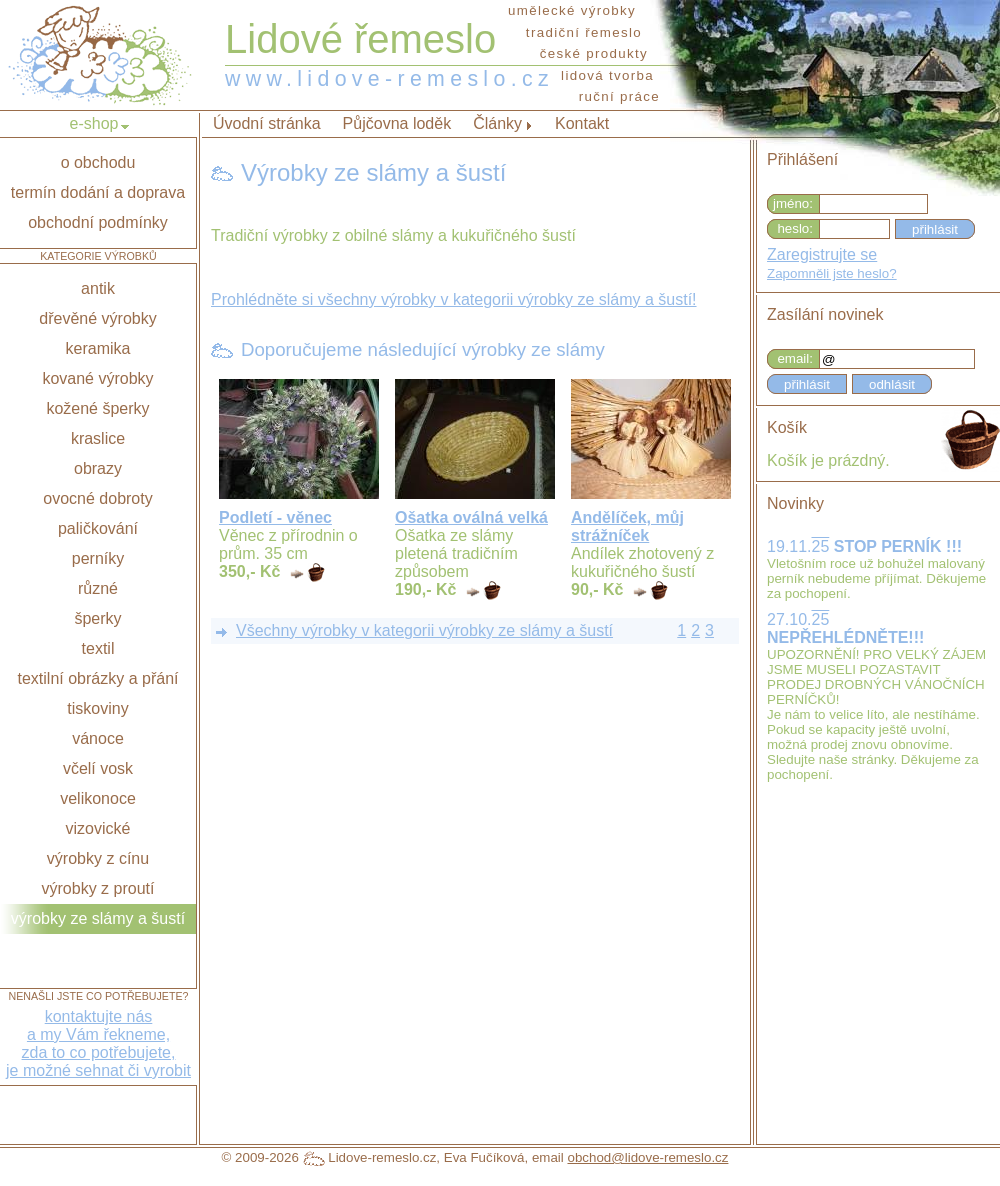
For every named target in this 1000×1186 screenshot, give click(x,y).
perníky (98, 558)
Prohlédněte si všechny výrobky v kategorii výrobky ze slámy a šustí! (454, 299)
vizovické (98, 828)
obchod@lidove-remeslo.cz (647, 1157)
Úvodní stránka (267, 123)
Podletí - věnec (275, 517)
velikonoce (98, 798)
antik (98, 288)
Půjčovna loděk (397, 123)
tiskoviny (97, 708)
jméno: (793, 203)
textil (98, 648)
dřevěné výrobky (97, 318)
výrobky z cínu (98, 858)
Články (497, 123)
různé (98, 588)
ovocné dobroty (97, 498)
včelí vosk (98, 768)
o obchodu (98, 162)
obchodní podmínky (98, 222)
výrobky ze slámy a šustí (98, 918)
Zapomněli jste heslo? (832, 273)
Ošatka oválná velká (471, 517)
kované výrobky (97, 378)
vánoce (98, 738)
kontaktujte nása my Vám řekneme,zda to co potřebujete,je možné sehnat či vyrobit (98, 1043)
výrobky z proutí (98, 888)
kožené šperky (97, 408)
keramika (98, 348)
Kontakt (582, 123)
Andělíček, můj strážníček (627, 526)
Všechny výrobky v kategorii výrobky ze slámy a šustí (424, 630)
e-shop (94, 123)
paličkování (98, 528)
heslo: (795, 228)
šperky (97, 618)
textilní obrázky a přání (98, 678)
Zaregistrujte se (822, 254)
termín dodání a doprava (98, 192)
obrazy (98, 468)
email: (795, 358)
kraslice (98, 438)
